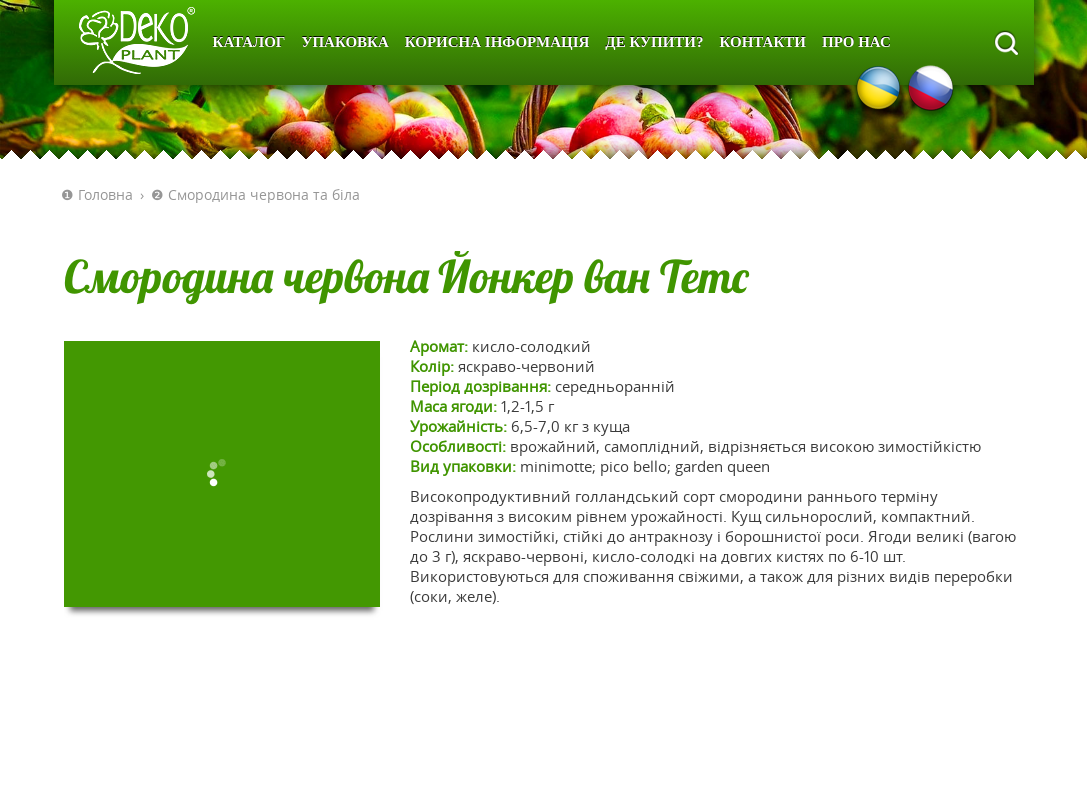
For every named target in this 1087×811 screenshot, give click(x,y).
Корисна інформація (497, 42)
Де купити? (654, 42)
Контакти (762, 42)
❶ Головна (97, 194)
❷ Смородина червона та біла (255, 194)
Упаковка (344, 42)
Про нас (856, 42)
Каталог (249, 42)
